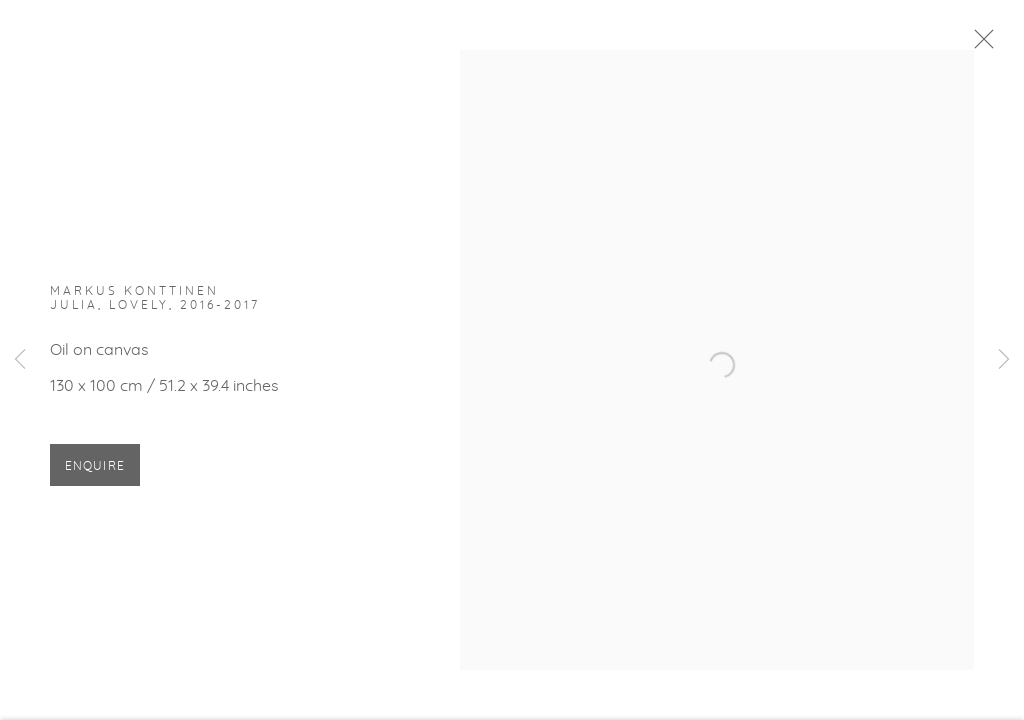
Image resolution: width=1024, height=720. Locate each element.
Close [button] (984, 45)
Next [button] (1004, 360)
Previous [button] (20, 360)
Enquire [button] (95, 470)
